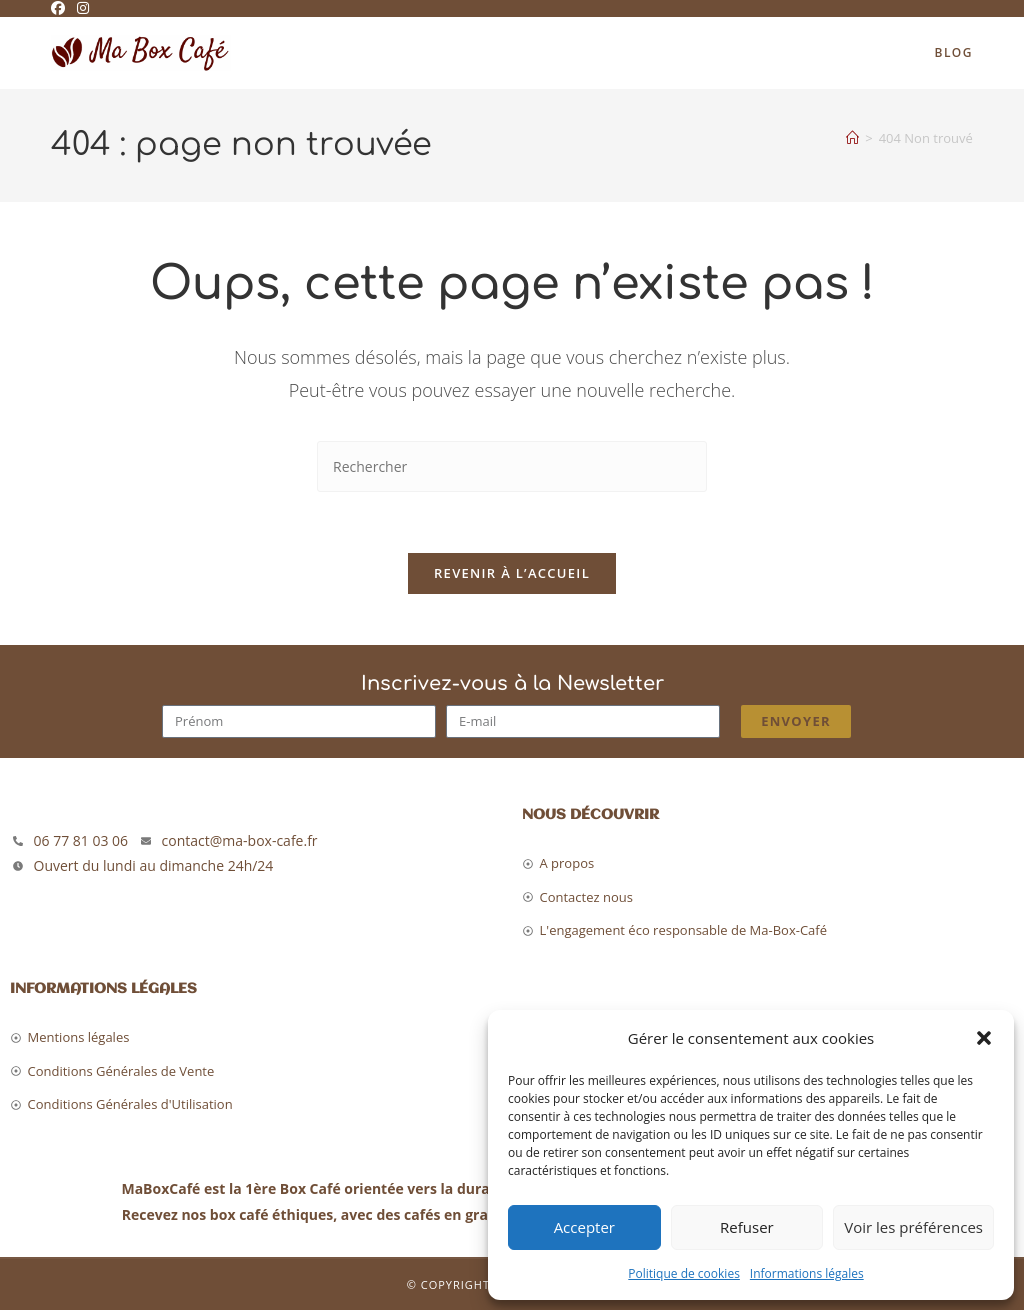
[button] (984, 1038)
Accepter (584, 1227)
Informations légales (807, 1273)
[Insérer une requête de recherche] (512, 466)
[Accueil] (852, 138)
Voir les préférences (913, 1227)
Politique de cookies (684, 1273)
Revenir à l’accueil (512, 573)
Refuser (747, 1227)
